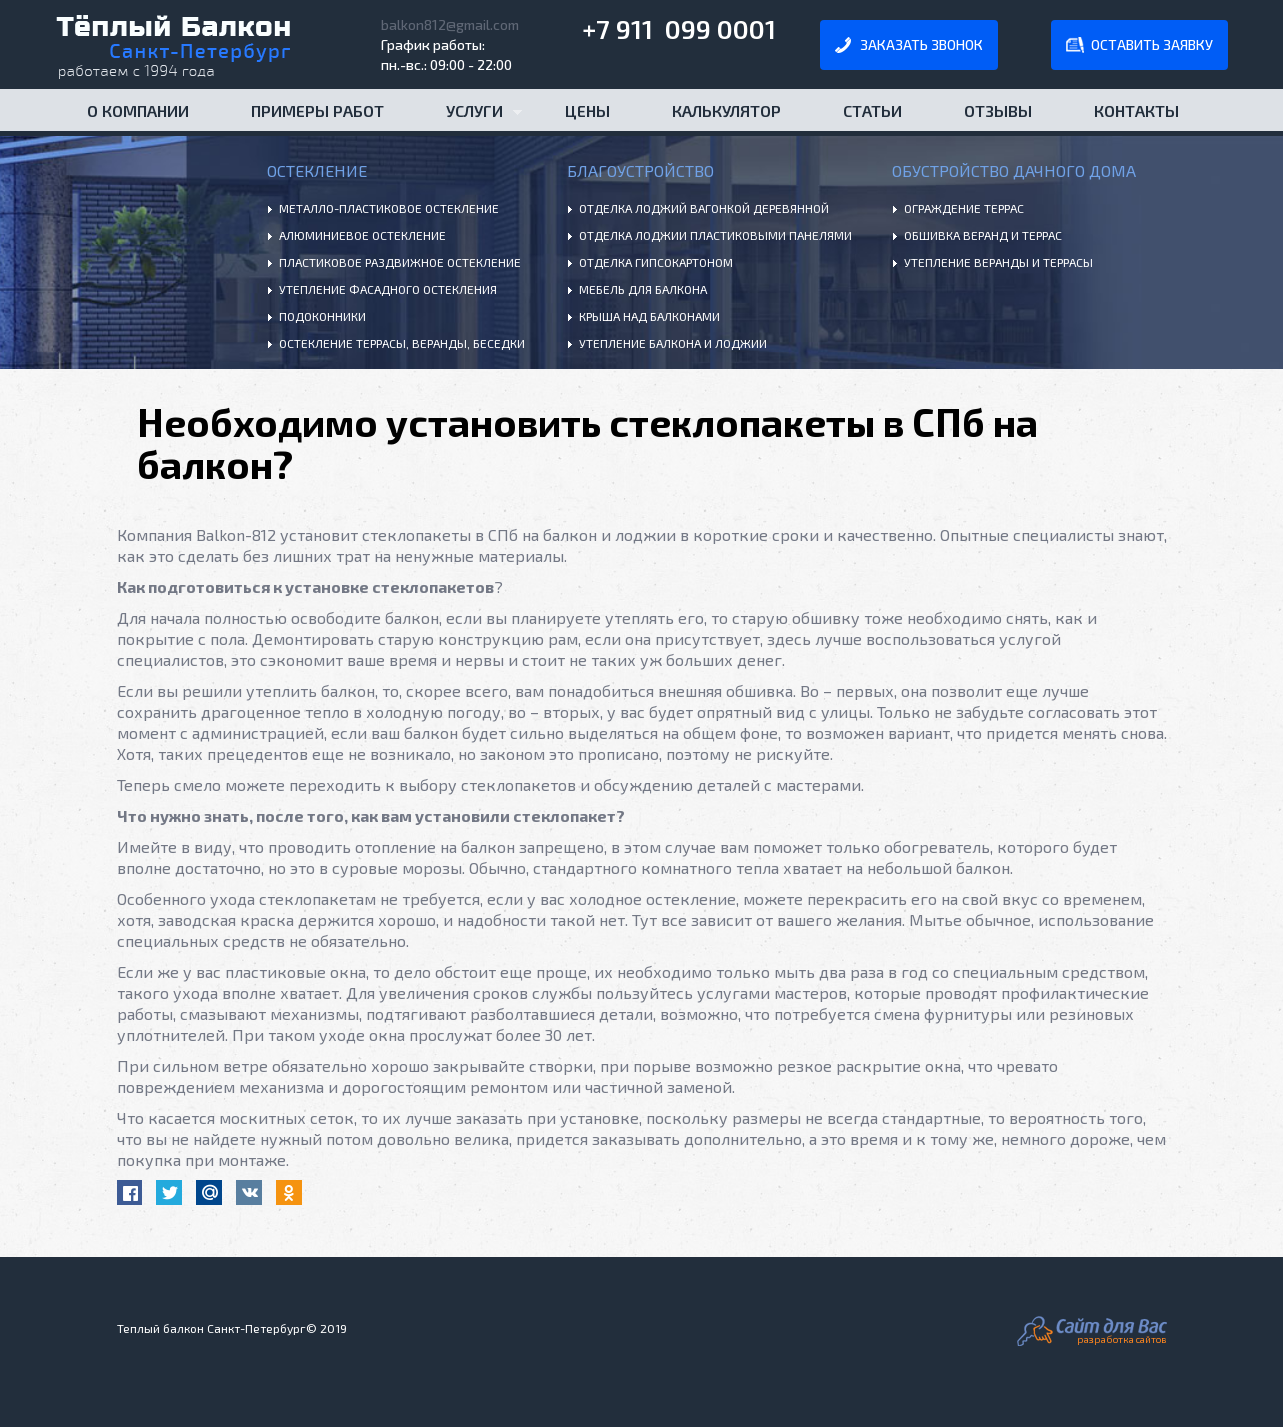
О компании (138, 110)
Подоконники (322, 316)
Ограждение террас (964, 208)
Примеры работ (317, 110)
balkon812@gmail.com (450, 24)
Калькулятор (726, 110)
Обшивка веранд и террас (983, 235)
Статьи (872, 110)
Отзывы (998, 110)
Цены (587, 110)
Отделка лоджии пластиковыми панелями (715, 235)
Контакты (1136, 110)
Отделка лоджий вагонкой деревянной (704, 208)
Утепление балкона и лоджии (673, 343)
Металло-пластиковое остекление (389, 208)
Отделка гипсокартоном (656, 262)
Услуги (468, 116)
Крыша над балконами (649, 316)
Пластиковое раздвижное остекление (400, 262)
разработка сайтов (1122, 1339)
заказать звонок (921, 44)
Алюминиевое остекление (362, 235)
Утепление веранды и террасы (998, 262)
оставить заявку (1152, 44)
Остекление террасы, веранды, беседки (402, 343)
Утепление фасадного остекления (388, 289)
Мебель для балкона (643, 289)
